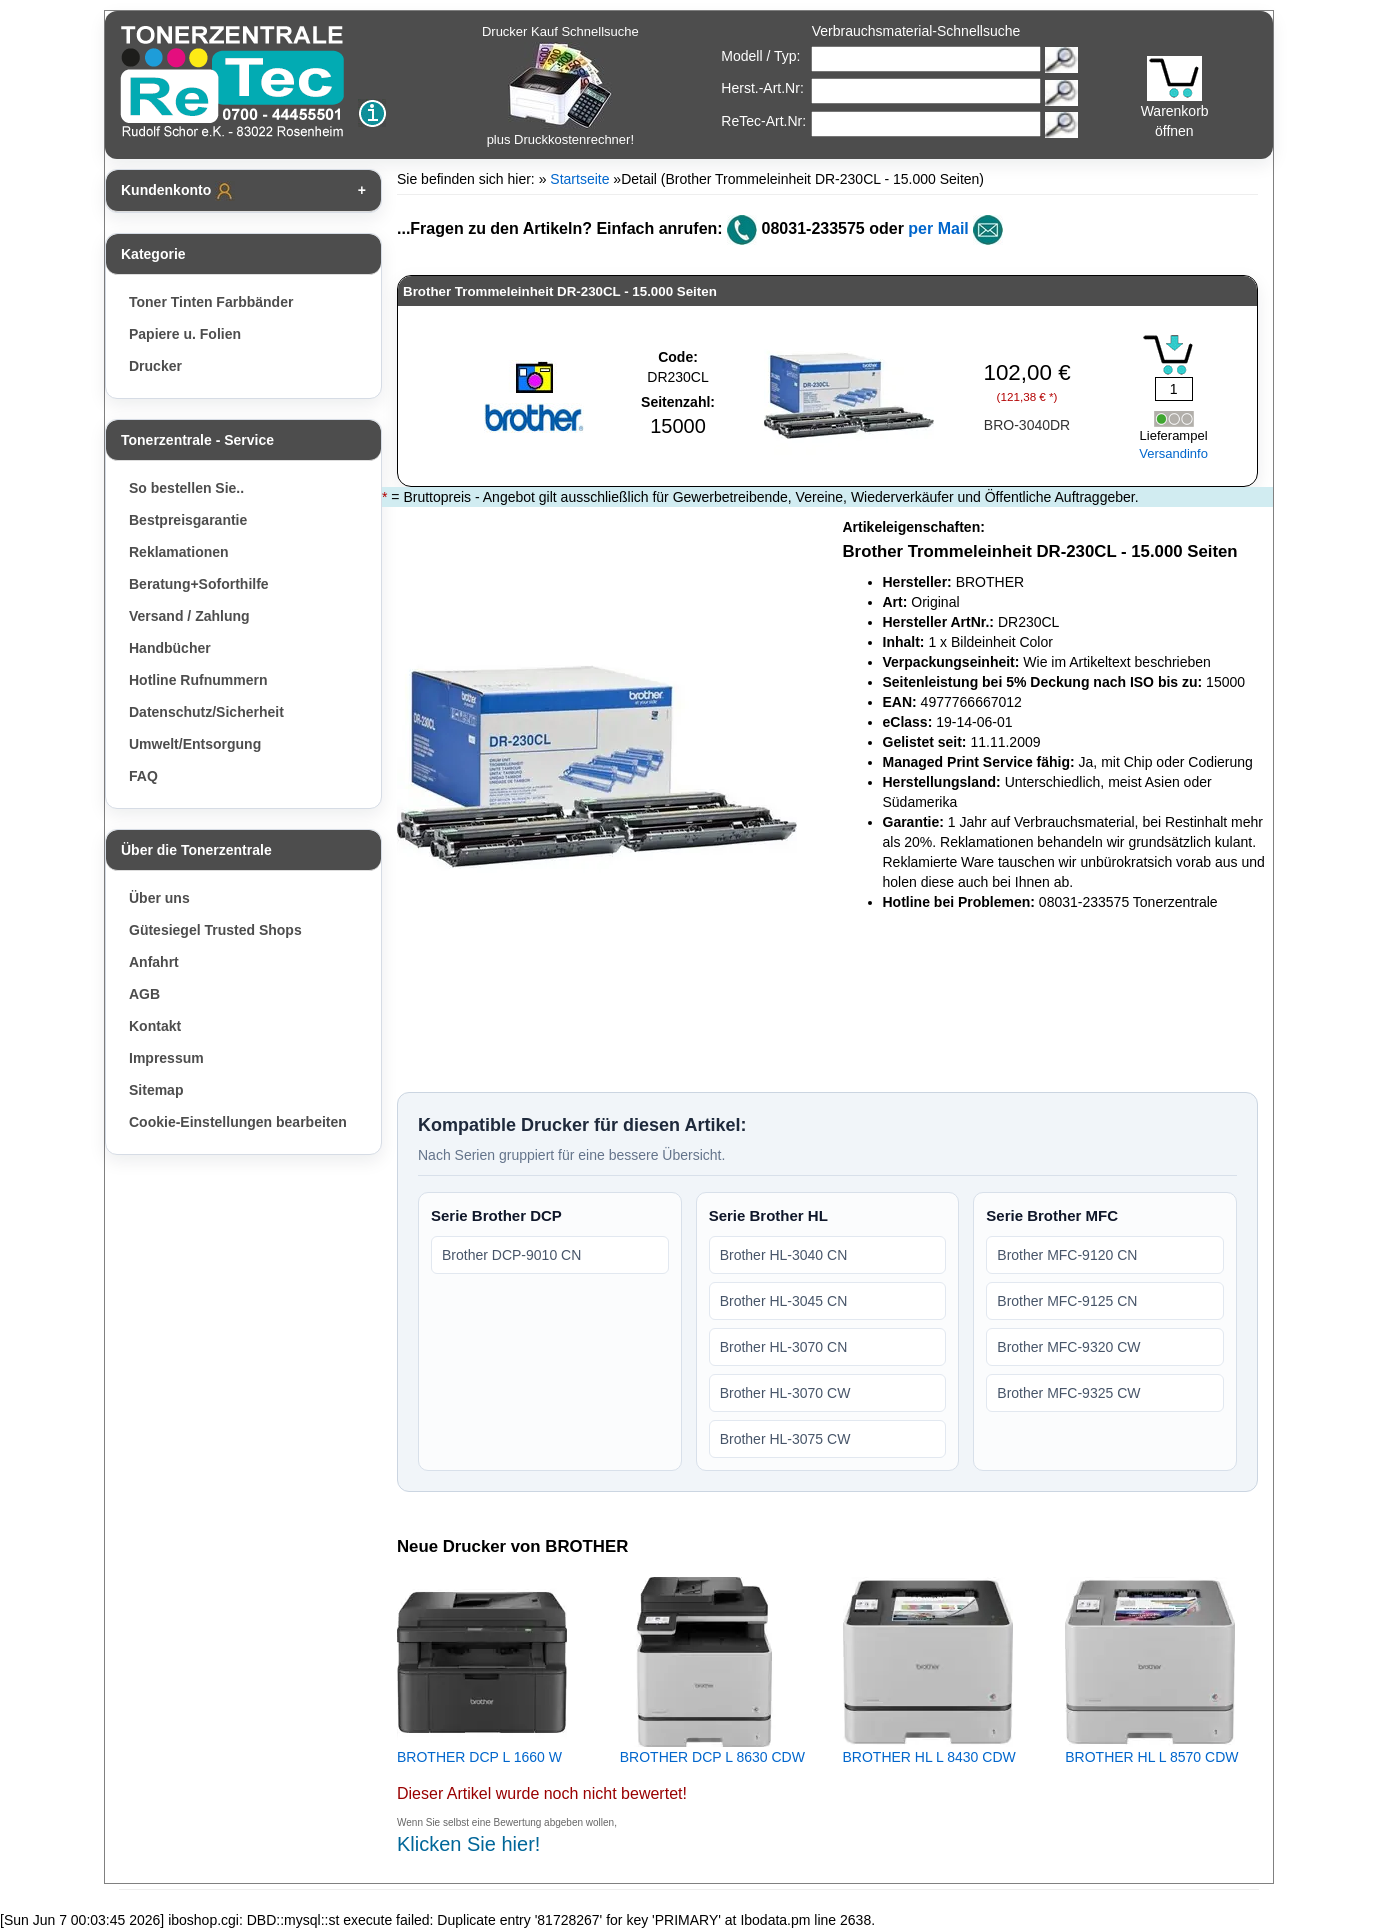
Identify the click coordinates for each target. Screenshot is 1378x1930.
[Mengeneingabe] (1174, 389)
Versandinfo (1173, 453)
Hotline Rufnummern (198, 680)
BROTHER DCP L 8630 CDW (712, 1757)
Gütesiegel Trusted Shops (215, 930)
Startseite (579, 179)
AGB (144, 994)
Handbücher (170, 648)
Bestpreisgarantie (188, 520)
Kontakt (155, 1026)
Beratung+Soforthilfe (199, 584)
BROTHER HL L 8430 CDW (929, 1757)
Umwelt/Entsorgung (195, 744)
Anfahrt (154, 962)
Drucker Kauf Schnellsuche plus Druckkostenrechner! (560, 85)
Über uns (159, 898)
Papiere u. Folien (185, 334)
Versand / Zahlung (189, 616)
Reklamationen (179, 552)
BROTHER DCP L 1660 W (479, 1757)
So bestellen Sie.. (186, 488)
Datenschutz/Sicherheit (206, 712)
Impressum (166, 1058)
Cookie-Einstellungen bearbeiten (238, 1122)
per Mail (938, 228)
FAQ (143, 776)
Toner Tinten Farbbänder (211, 302)
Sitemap (156, 1090)
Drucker (155, 366)
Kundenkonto (178, 191)
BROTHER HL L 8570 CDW (1151, 1757)
